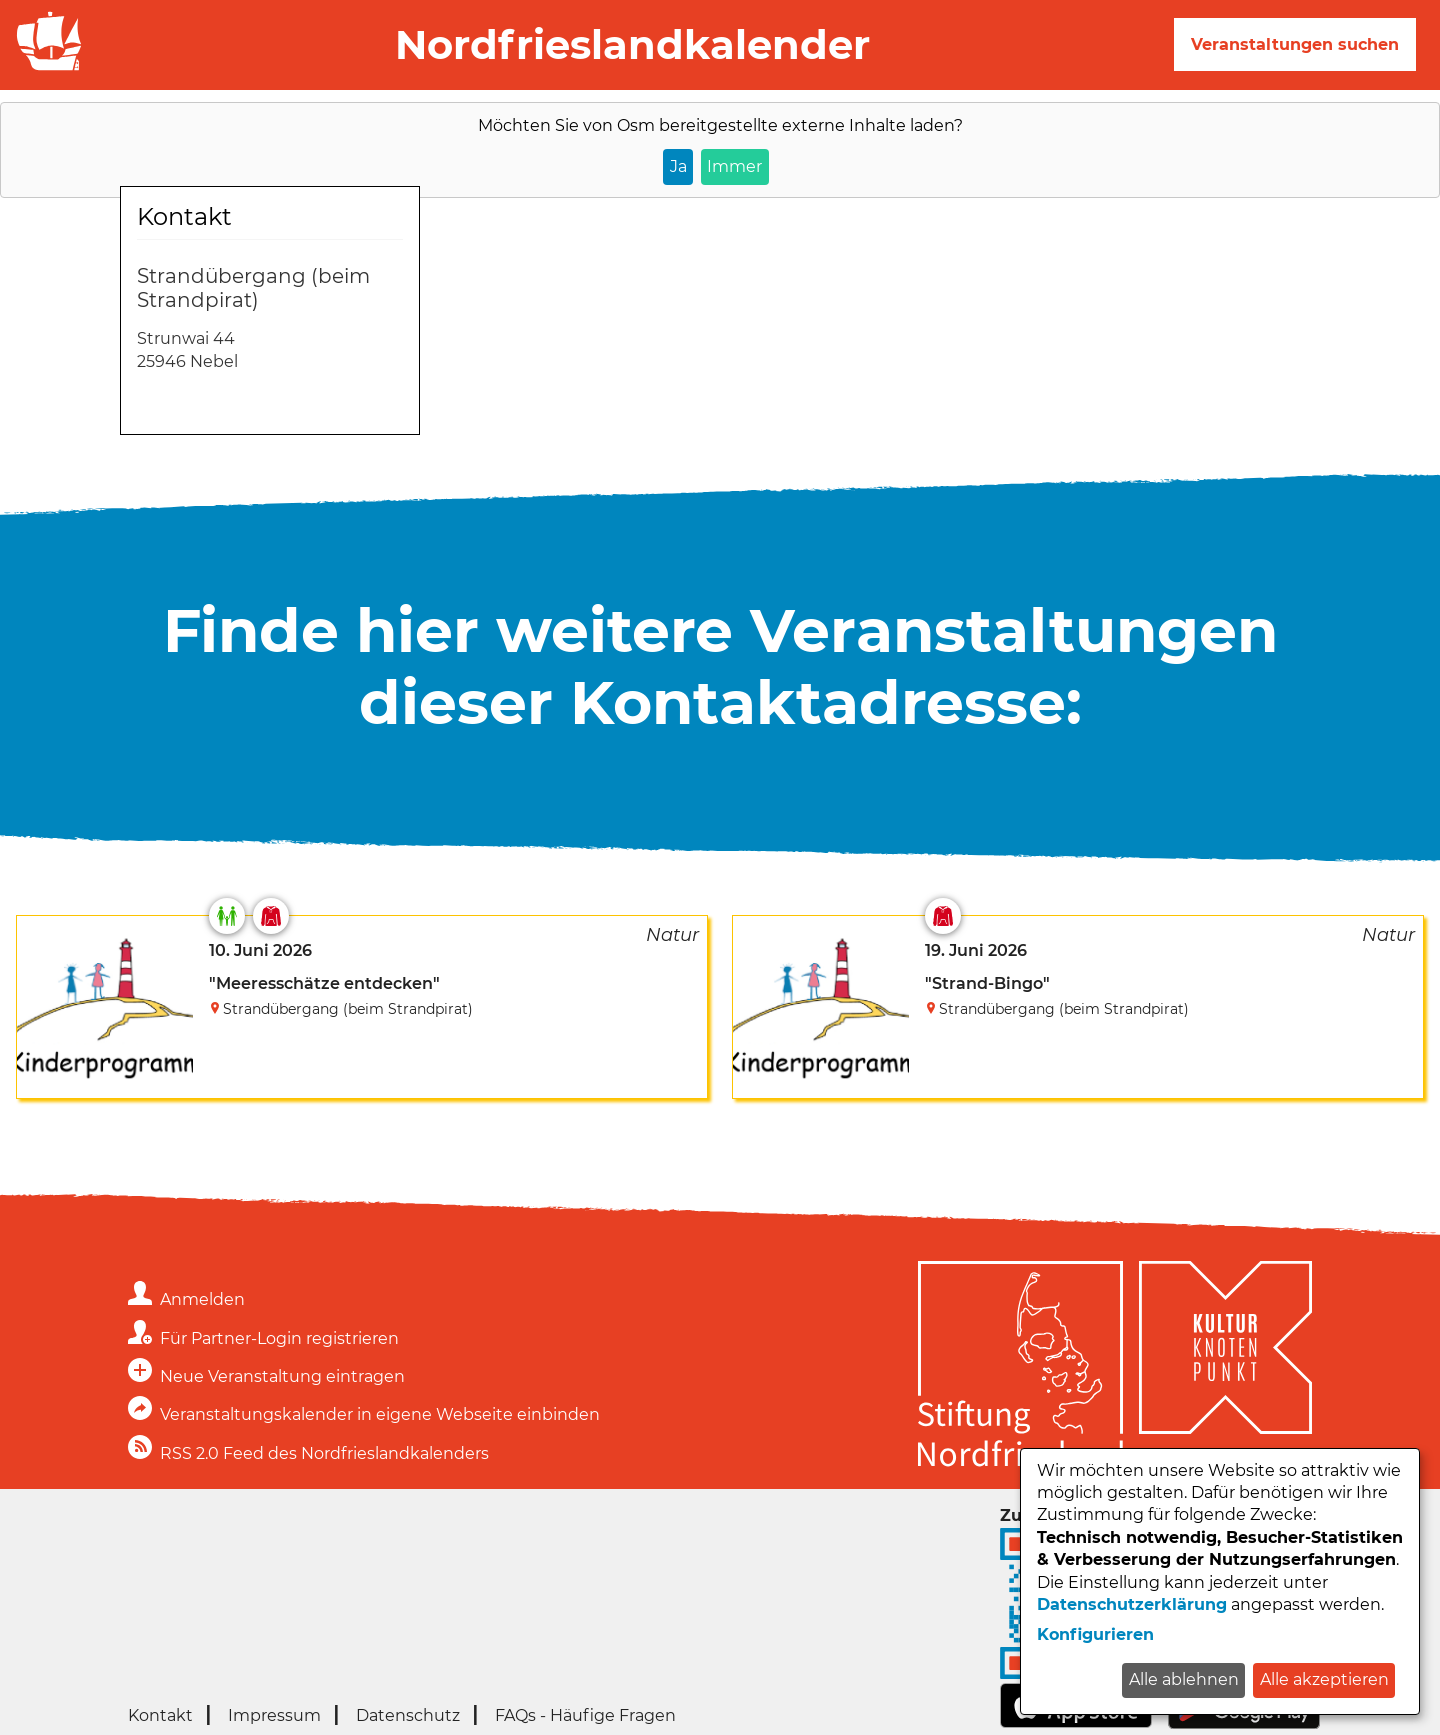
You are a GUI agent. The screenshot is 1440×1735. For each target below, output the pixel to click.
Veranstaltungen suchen (1295, 44)
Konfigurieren (1095, 1634)
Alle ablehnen (1184, 1679)
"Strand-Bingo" (987, 983)
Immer (734, 166)
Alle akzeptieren (1324, 1679)
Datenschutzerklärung (1132, 1604)
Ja (678, 166)
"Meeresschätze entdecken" (324, 983)
